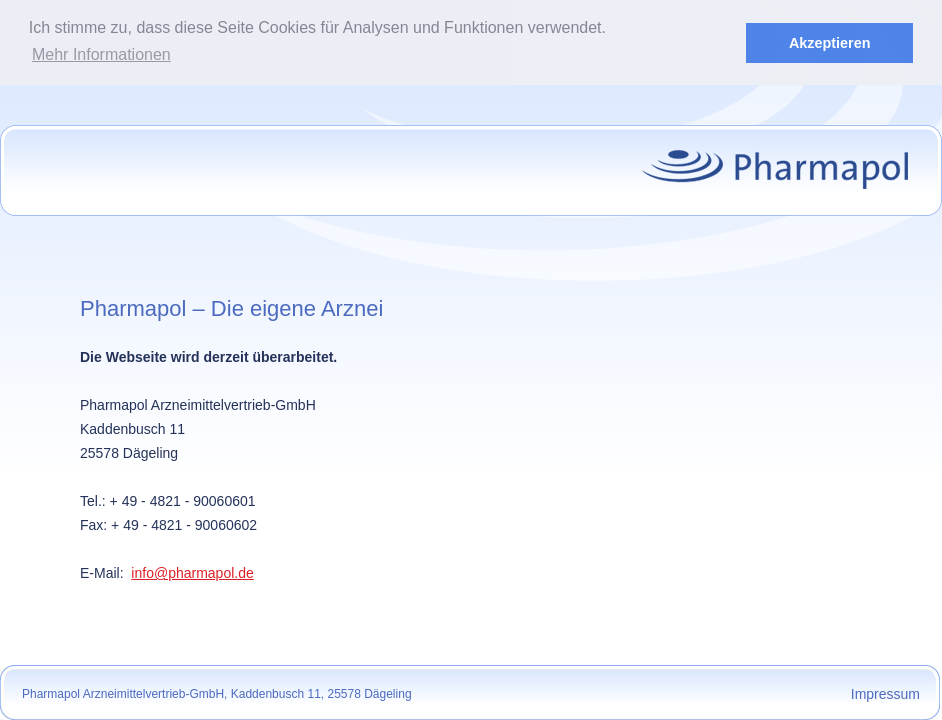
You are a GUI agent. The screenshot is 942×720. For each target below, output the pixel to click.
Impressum (885, 693)
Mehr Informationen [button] (101, 54)
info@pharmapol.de (192, 572)
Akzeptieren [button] (830, 43)
